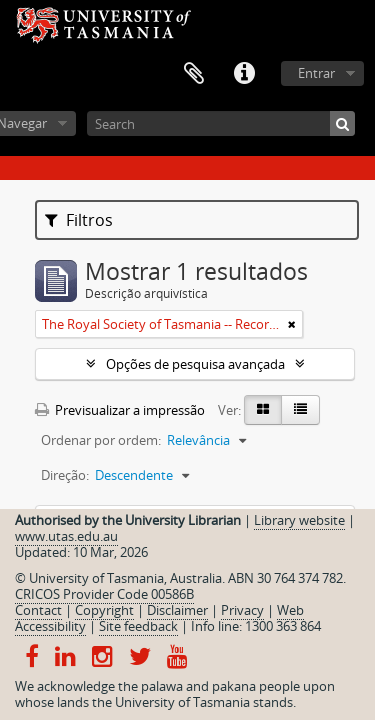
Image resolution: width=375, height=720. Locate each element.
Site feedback (138, 626)
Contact (38, 610)
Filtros (79, 220)
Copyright (104, 610)
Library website (299, 520)
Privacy (242, 610)
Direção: (65, 475)
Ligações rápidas (244, 74)
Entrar (316, 73)
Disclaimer (177, 610)
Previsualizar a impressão (120, 410)
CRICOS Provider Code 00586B (104, 594)
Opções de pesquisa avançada (195, 364)
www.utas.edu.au (66, 536)
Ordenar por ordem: (101, 440)
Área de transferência (194, 74)
